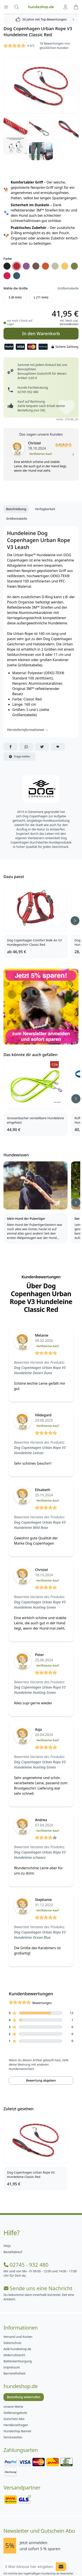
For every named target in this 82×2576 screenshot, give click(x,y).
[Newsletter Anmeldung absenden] (61, 2566)
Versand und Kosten (17, 2337)
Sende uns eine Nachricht (37, 2288)
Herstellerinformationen (28, 729)
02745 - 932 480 (25, 2264)
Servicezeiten (12, 2437)
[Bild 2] (15, 126)
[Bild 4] (66, 129)
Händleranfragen (15, 2425)
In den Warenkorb (41, 332)
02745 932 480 (27, 392)
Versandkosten (69, 324)
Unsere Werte (13, 2406)
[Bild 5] (15, 145)
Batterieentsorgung (17, 2361)
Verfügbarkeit (45, 509)
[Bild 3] (41, 129)
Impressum (11, 2367)
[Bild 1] (41, 85)
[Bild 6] (41, 151)
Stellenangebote (15, 2413)
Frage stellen (19, 756)
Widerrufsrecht (14, 2355)
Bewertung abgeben (41, 2080)
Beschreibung (16, 509)
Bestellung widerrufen (23, 2397)
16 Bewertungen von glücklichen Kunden (55, 45)
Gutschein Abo (13, 2419)
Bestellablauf (12, 2252)
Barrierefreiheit (14, 2373)
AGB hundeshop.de (17, 2349)
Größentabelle (68, 288)
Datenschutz (12, 2343)
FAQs (7, 2246)
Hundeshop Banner (17, 2431)
